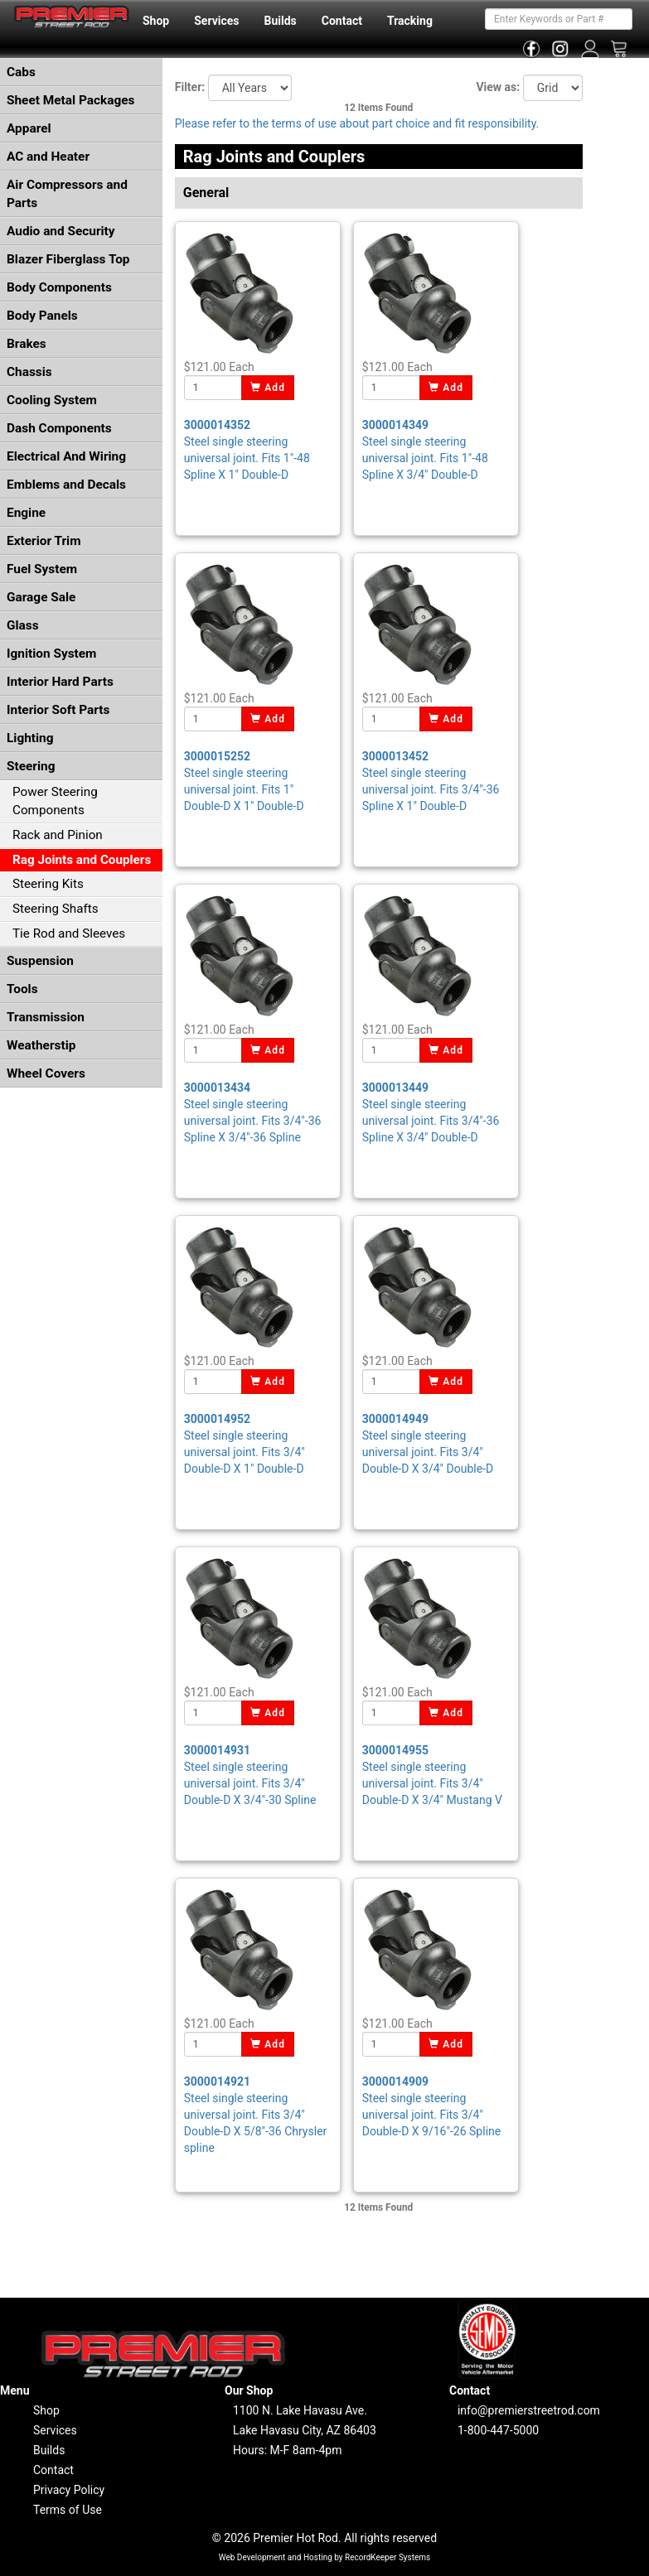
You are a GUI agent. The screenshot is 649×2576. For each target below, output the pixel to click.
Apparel (29, 128)
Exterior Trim (44, 540)
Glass (23, 625)
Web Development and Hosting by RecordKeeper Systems (325, 2557)
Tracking (410, 20)
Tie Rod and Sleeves (68, 933)
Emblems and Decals (66, 484)
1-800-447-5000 (498, 2430)
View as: (498, 87)
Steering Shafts (55, 908)
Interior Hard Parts (60, 681)
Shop (156, 20)
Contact (342, 20)
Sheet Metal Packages (70, 100)
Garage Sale (41, 597)
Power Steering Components (55, 801)
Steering (31, 766)
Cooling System (52, 400)
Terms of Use (67, 2509)
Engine (26, 512)
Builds (280, 20)
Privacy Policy (68, 2489)
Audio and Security (61, 231)
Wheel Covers (46, 1073)
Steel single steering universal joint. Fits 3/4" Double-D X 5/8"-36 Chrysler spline (255, 2114)
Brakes (26, 343)
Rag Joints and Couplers (81, 859)
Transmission (46, 1017)
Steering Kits (48, 883)
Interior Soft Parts (58, 709)
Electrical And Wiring (66, 456)
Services (216, 20)
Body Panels (42, 315)
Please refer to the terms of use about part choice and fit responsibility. (357, 123)
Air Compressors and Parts (67, 193)
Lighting (30, 738)
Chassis (29, 371)
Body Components (59, 287)
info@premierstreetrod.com (529, 2410)
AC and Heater (48, 156)
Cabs (21, 72)
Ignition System (51, 653)
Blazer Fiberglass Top (68, 259)
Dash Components (59, 428)
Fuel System (42, 569)
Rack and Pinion (57, 834)
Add (268, 387)
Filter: (190, 87)
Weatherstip (41, 1045)
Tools (22, 989)
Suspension (40, 960)
